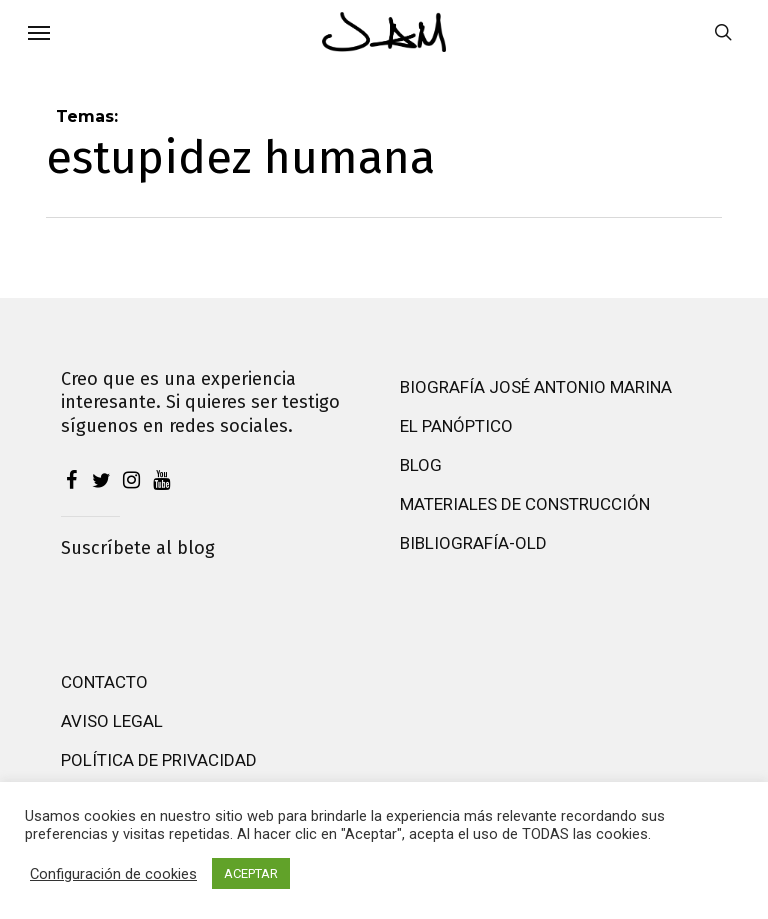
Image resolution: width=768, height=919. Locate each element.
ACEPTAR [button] (251, 873)
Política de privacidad (159, 760)
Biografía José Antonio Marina (536, 387)
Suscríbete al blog (138, 548)
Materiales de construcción (525, 504)
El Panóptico (456, 426)
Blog (421, 465)
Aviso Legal (112, 721)
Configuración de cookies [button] (113, 874)
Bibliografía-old (473, 543)
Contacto (104, 682)
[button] (39, 32)
